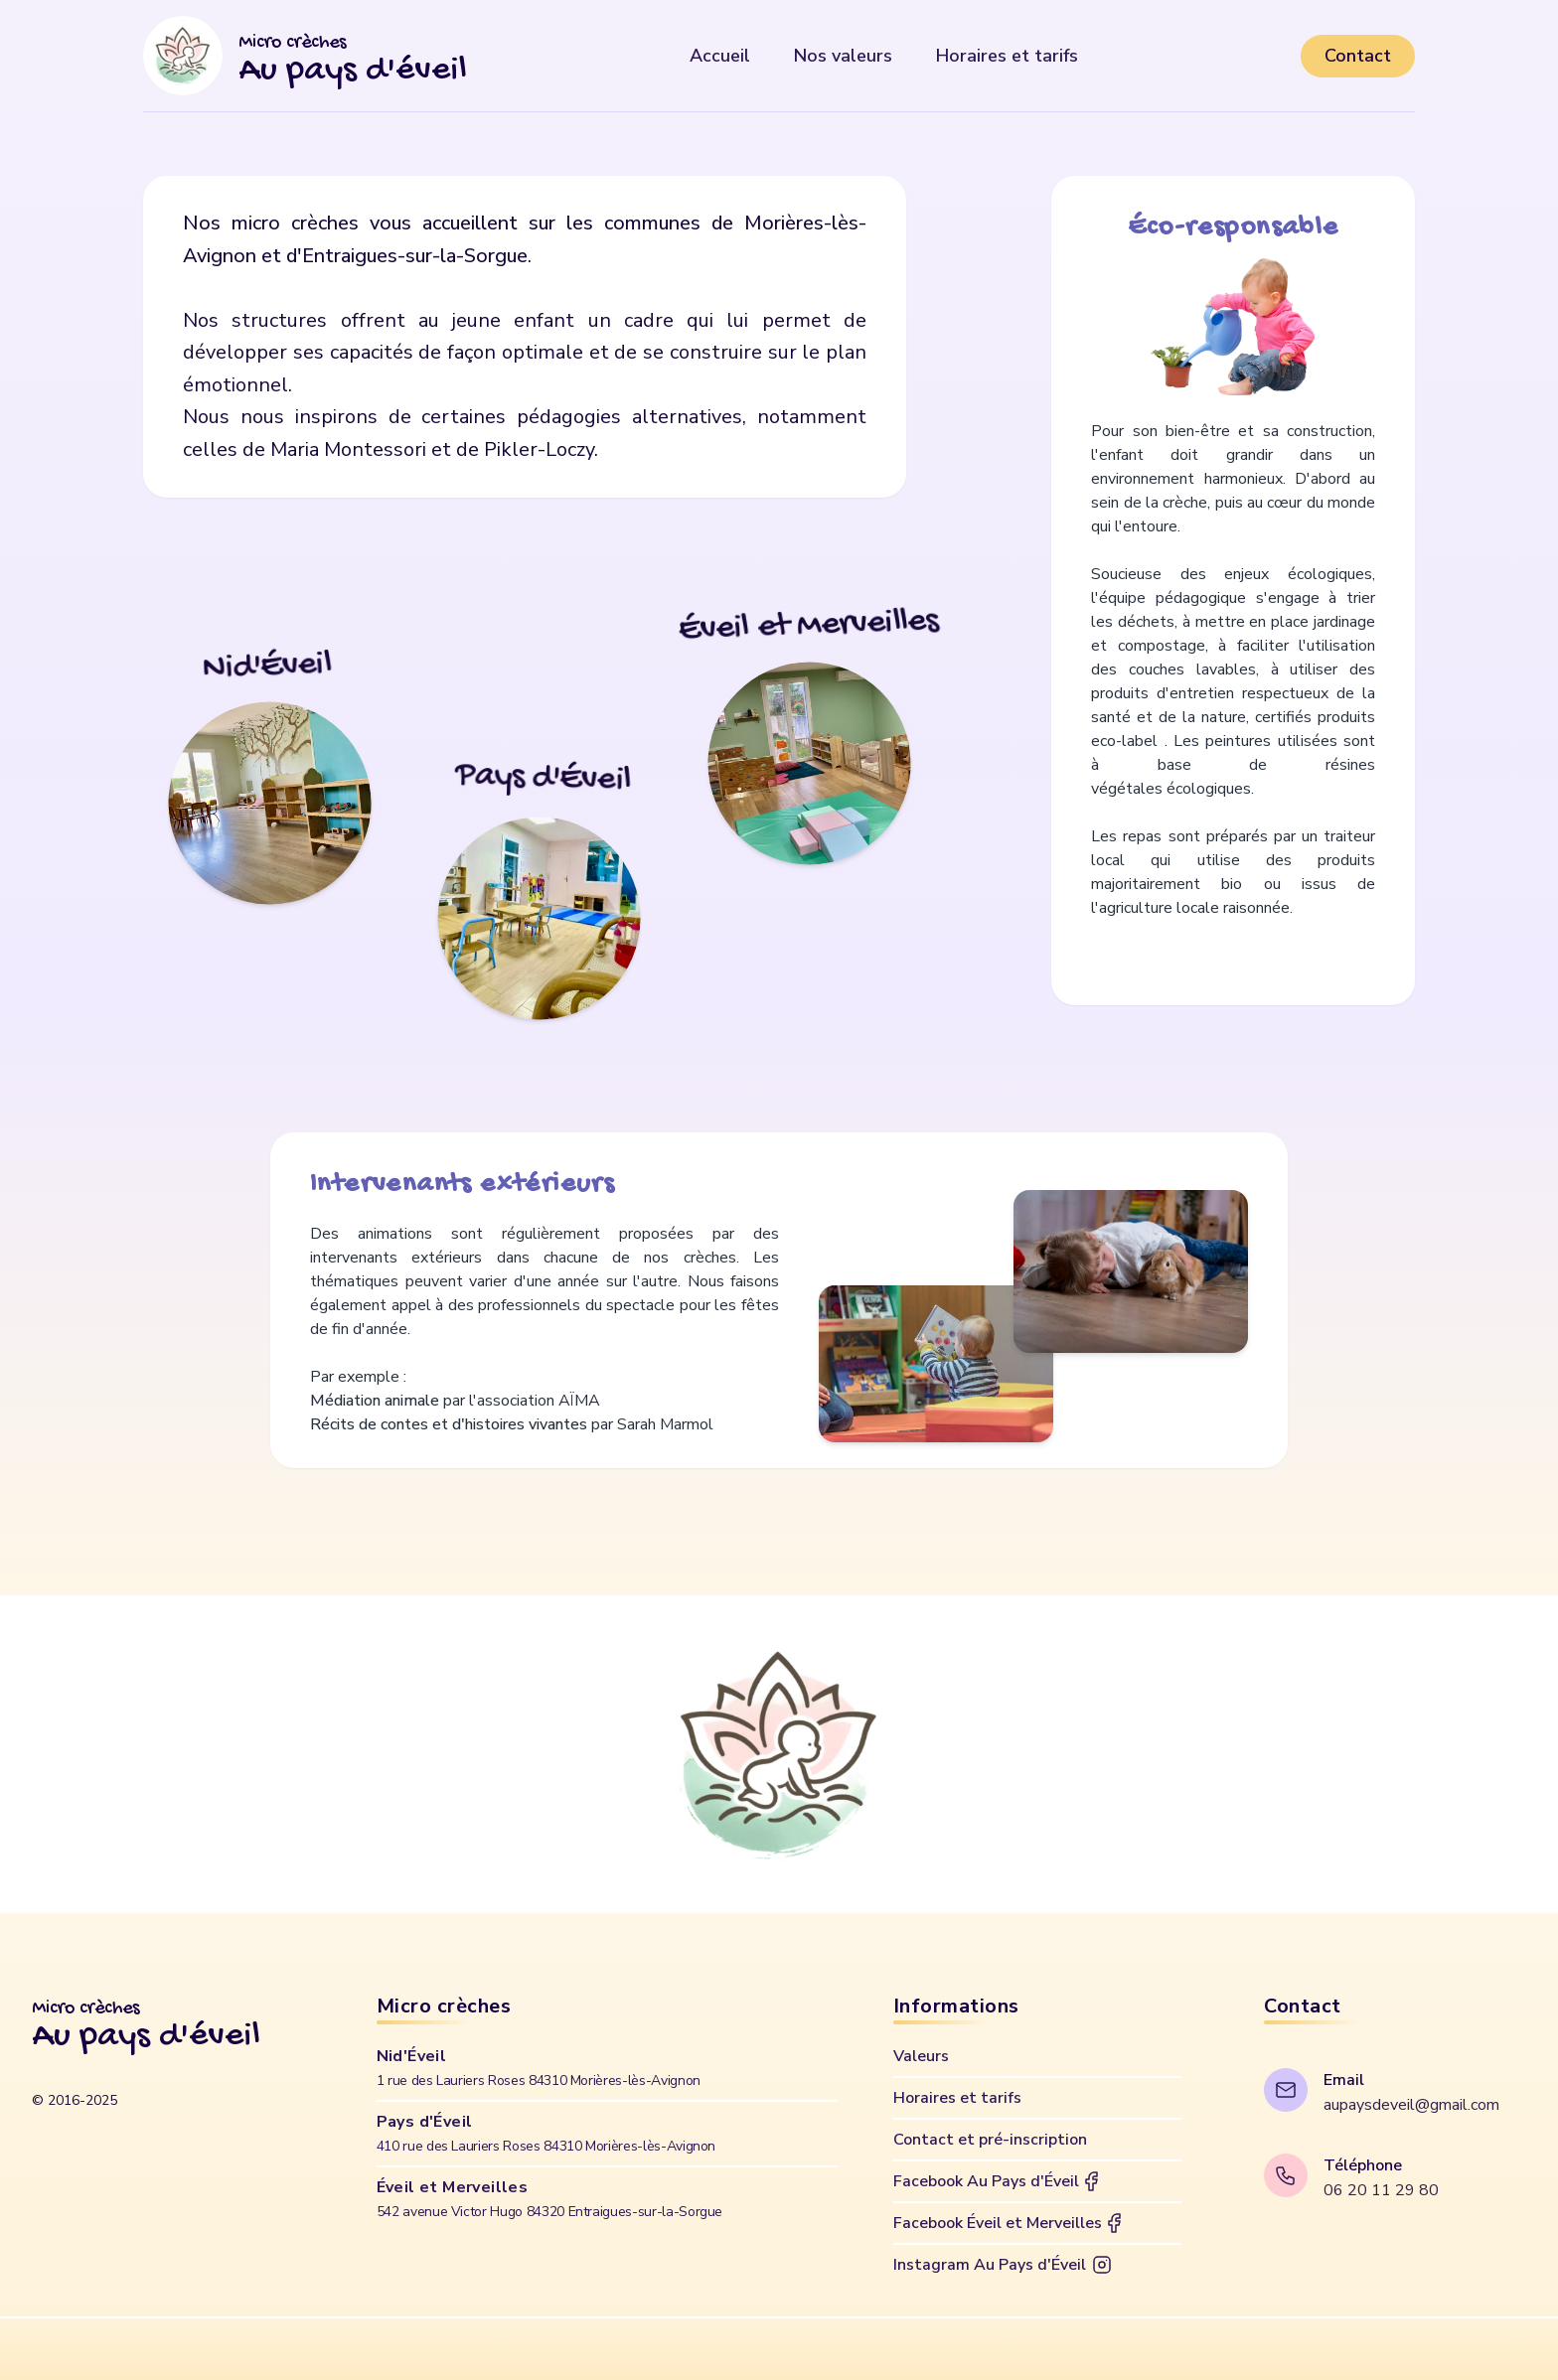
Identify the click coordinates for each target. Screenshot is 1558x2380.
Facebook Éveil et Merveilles (1009, 2223)
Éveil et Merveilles (549, 2198)
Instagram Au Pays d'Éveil (1003, 2265)
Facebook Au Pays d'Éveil (998, 2181)
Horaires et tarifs (957, 2098)
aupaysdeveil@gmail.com (1411, 2105)
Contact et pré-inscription (990, 2140)
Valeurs (921, 2056)
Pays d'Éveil (546, 2133)
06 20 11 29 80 (1381, 2190)
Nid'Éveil (539, 2067)
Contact (1357, 56)
